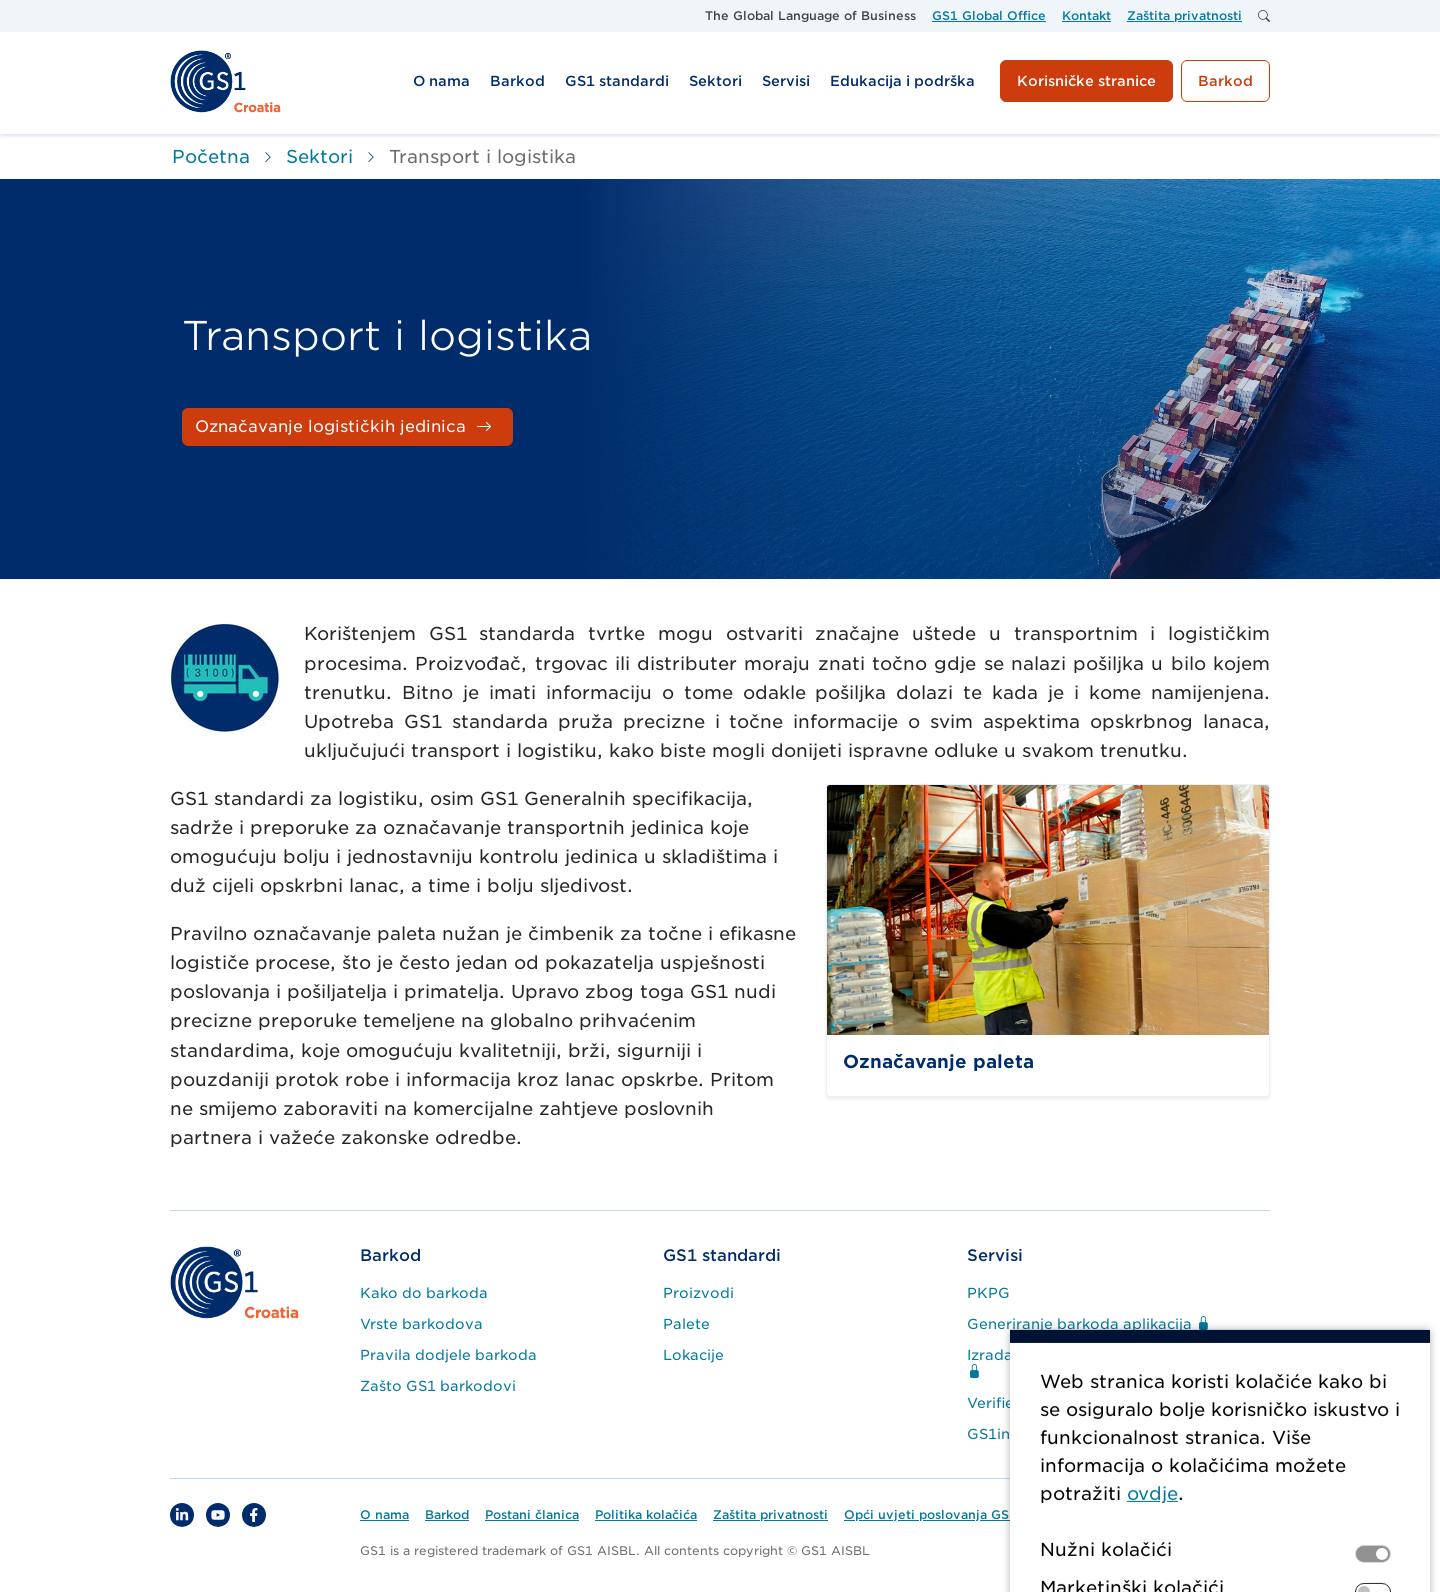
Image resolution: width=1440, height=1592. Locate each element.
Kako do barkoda (424, 1293)
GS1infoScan (1014, 1434)
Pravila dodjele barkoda (448, 1355)
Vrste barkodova (421, 1324)
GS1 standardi (722, 1255)
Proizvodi (698, 1293)
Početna (211, 156)
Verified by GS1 (1024, 1403)
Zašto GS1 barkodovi (438, 1386)
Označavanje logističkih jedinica (330, 426)
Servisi (995, 1255)
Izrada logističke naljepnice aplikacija (1103, 1363)
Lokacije (693, 1355)
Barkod (390, 1255)
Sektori (319, 156)
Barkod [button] (1225, 81)
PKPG (988, 1293)
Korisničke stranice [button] (1086, 81)
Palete (686, 1324)
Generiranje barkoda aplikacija (1088, 1324)
